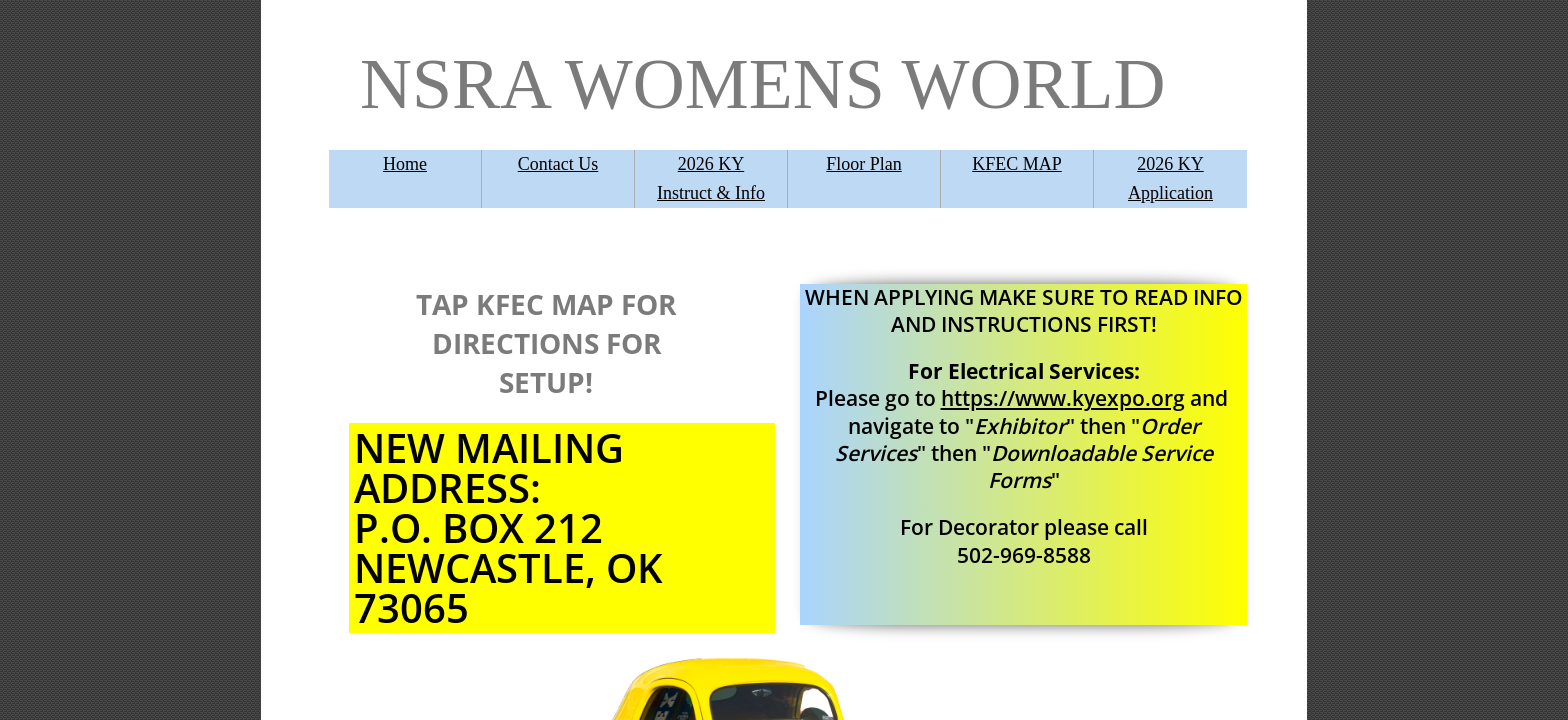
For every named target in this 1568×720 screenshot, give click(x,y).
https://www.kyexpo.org (1063, 398)
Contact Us (558, 164)
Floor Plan (864, 164)
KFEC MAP (1017, 164)
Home (405, 164)
